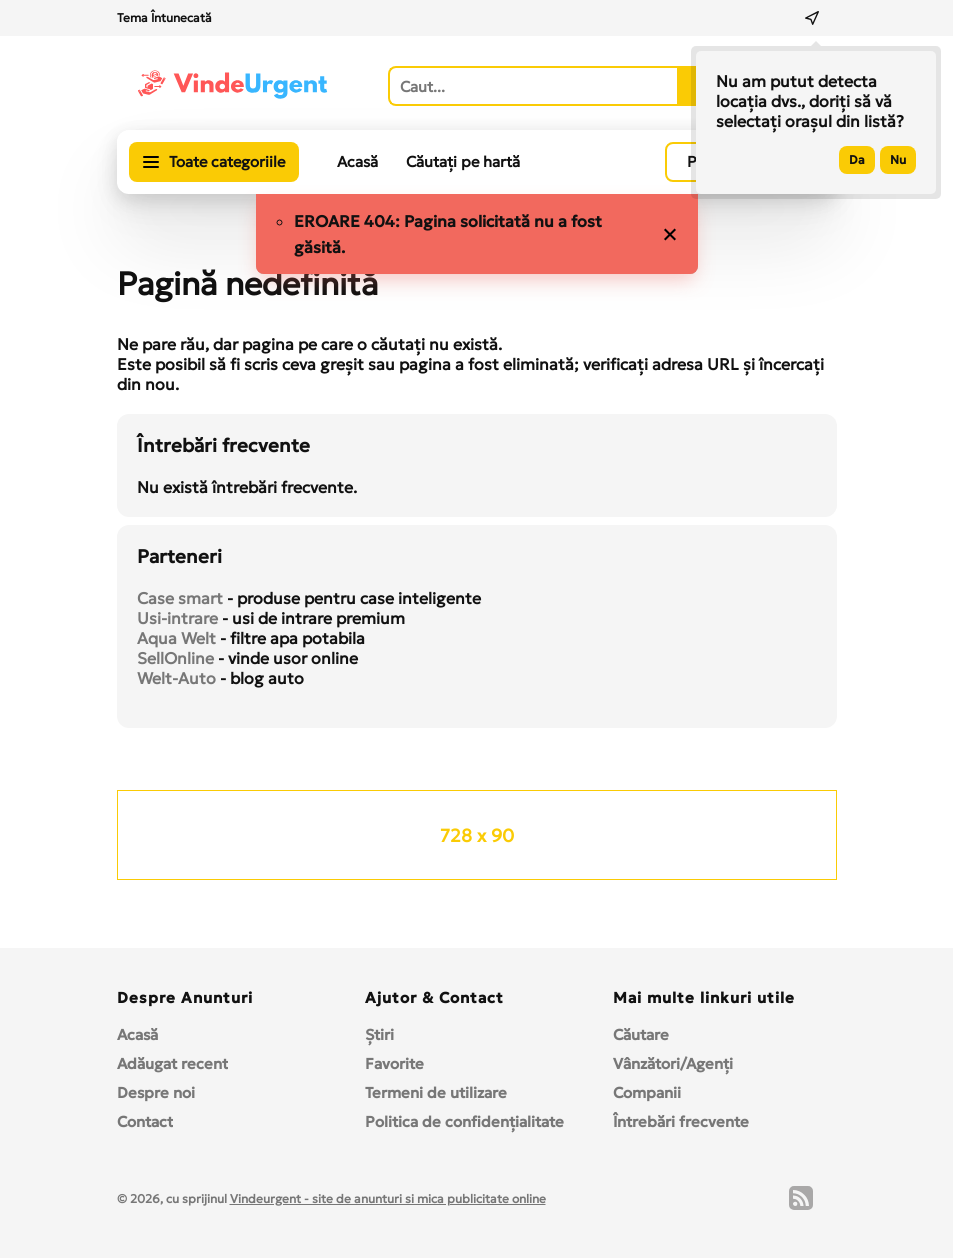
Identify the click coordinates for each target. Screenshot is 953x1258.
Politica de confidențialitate (464, 1121)
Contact (145, 1121)
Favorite (394, 1063)
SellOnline (175, 658)
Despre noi (156, 1092)
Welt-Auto (176, 678)
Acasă (357, 161)
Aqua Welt (176, 638)
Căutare (641, 1034)
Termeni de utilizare (436, 1092)
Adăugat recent (172, 1063)
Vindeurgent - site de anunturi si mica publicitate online (388, 1198)
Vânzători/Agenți (673, 1063)
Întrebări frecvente (681, 1121)
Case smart (180, 598)
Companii (647, 1092)
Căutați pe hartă (463, 161)
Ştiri (379, 1034)
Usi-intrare (177, 618)
